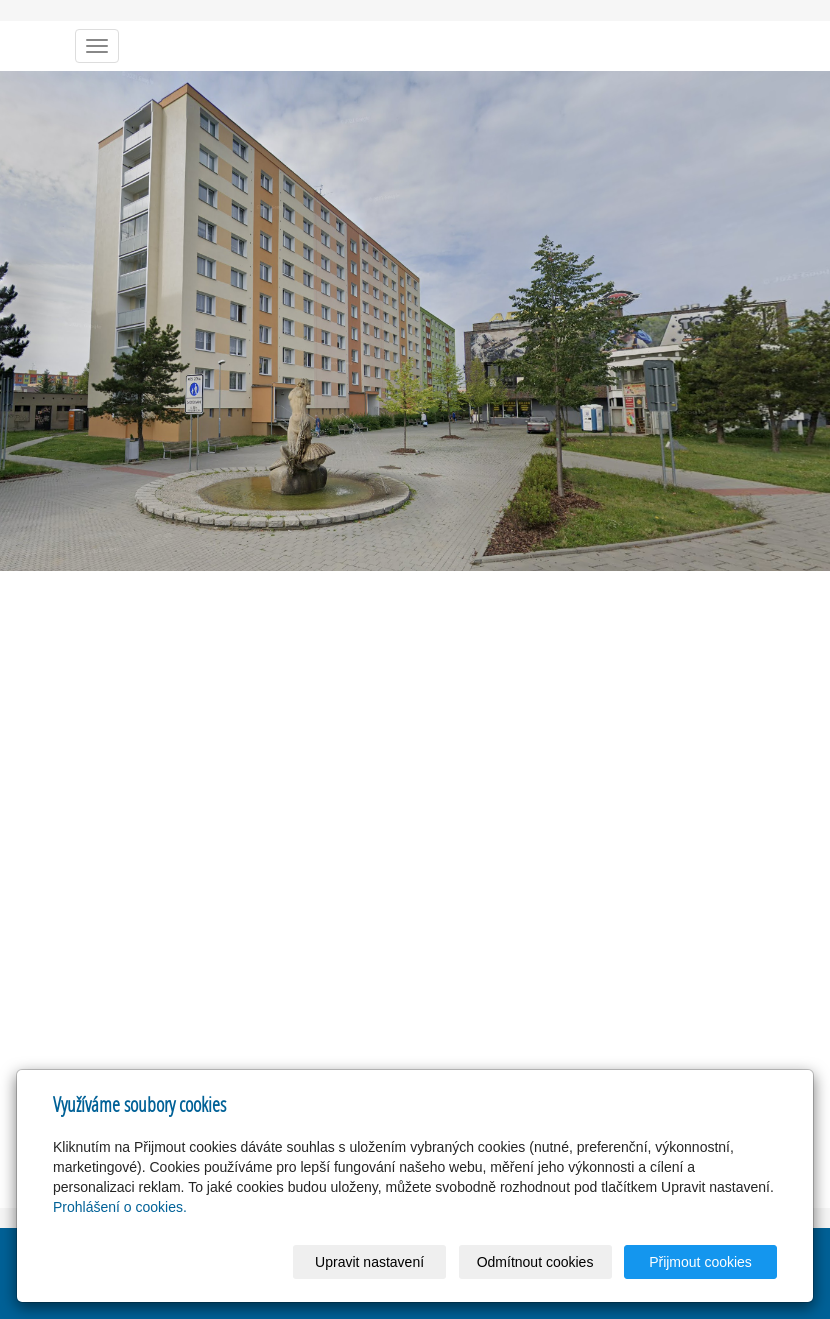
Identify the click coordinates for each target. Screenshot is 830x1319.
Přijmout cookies (700, 1262)
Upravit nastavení (369, 1262)
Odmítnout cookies (535, 1262)
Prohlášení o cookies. (120, 1207)
